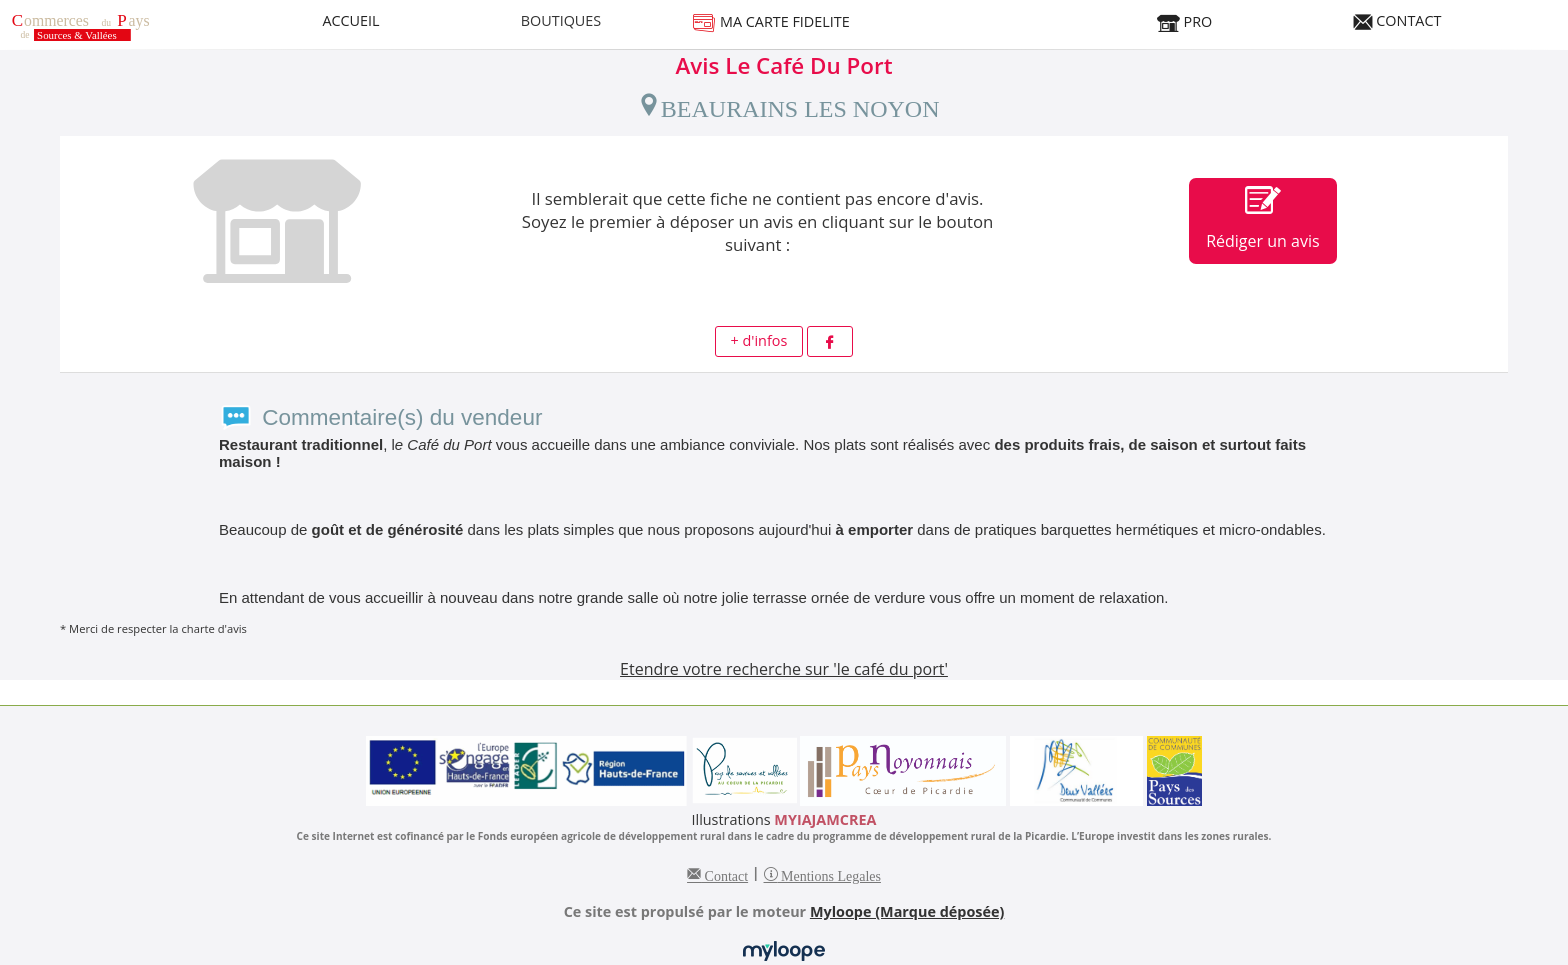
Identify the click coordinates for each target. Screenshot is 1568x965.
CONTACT (1397, 20)
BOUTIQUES (561, 20)
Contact (724, 874)
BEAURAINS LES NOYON (788, 105)
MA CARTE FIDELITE (771, 21)
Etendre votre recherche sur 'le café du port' (784, 669)
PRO (1184, 21)
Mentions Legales (829, 874)
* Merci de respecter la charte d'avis (153, 628)
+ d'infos (759, 340)
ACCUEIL (350, 20)
